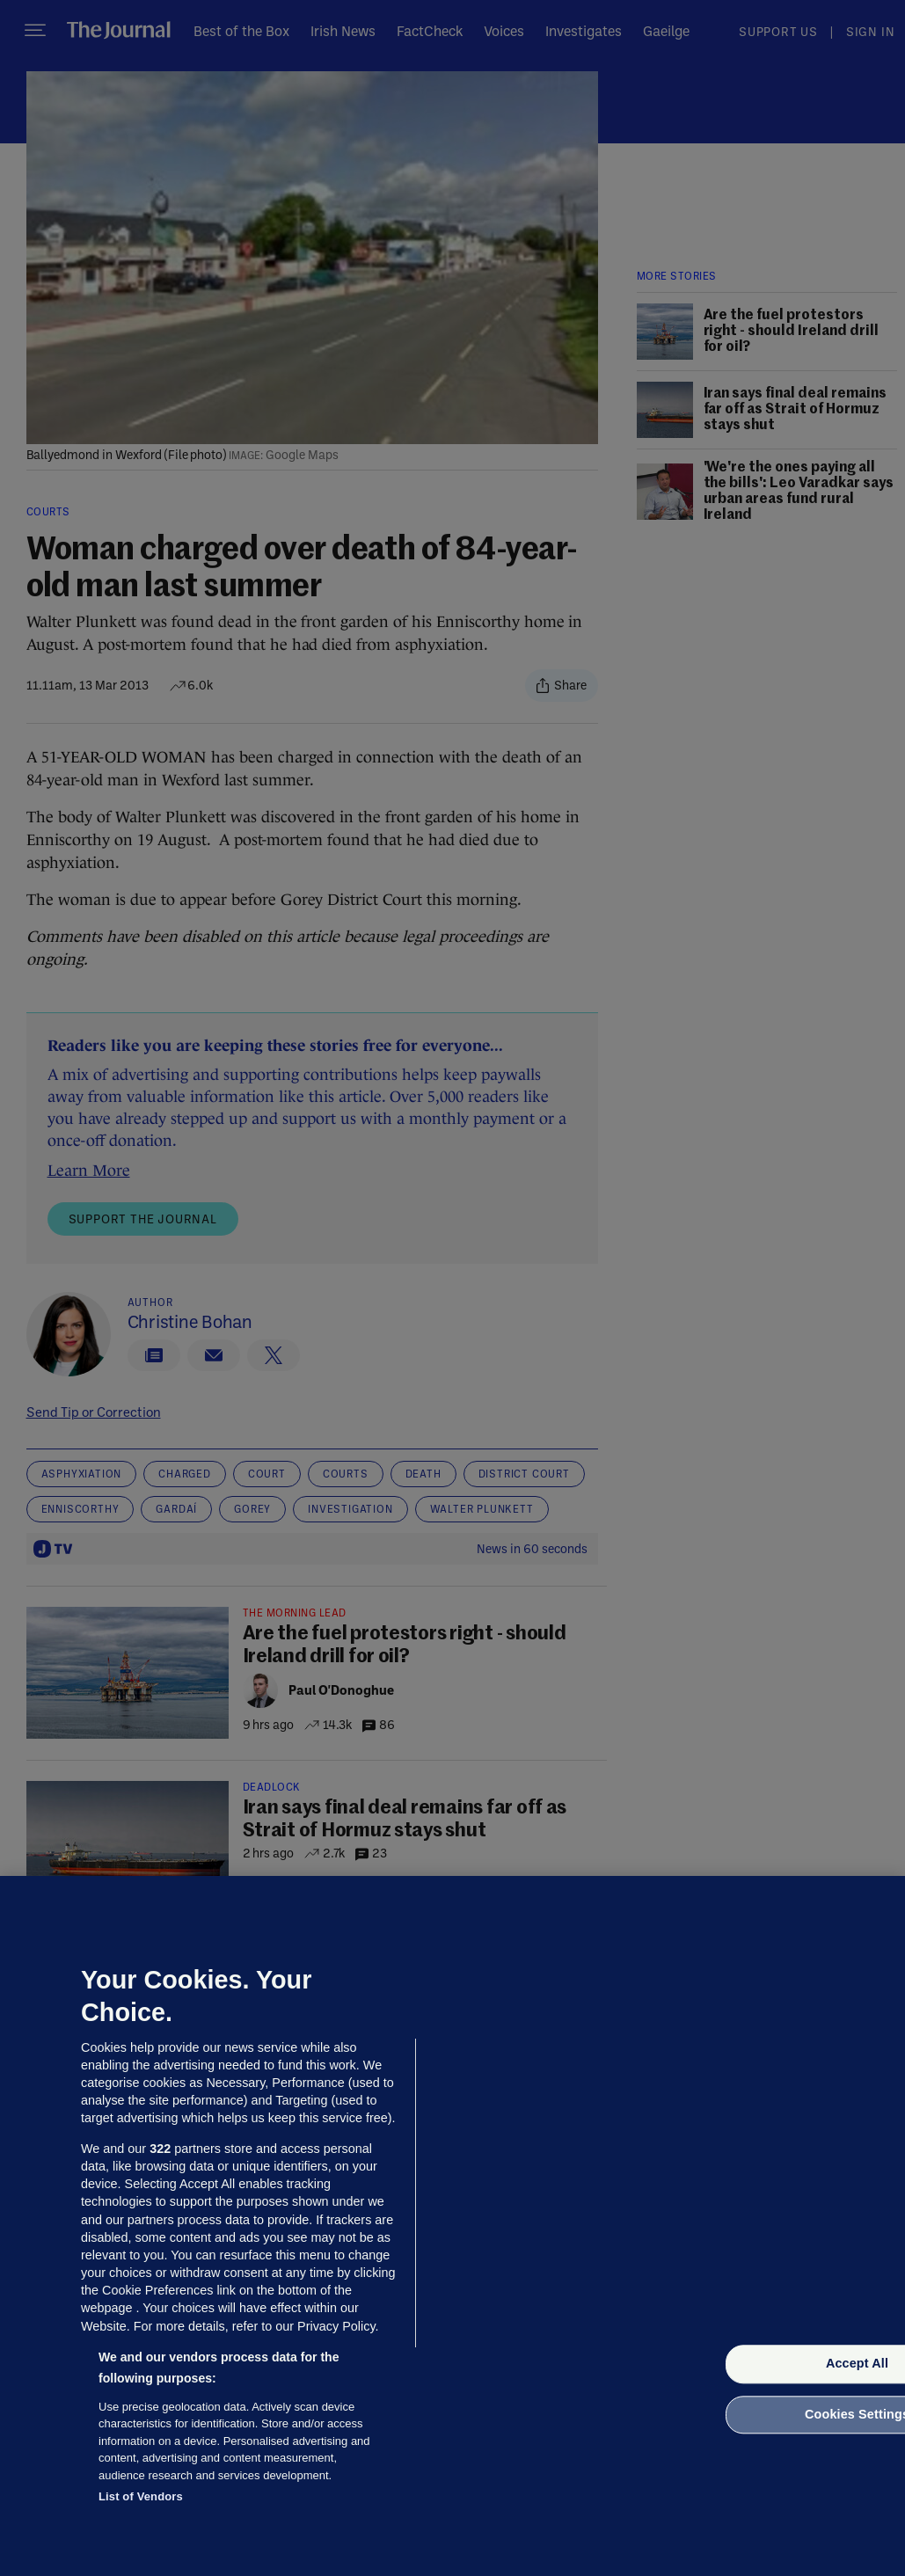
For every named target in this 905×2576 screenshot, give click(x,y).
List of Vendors (141, 2496)
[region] (452, 2226)
